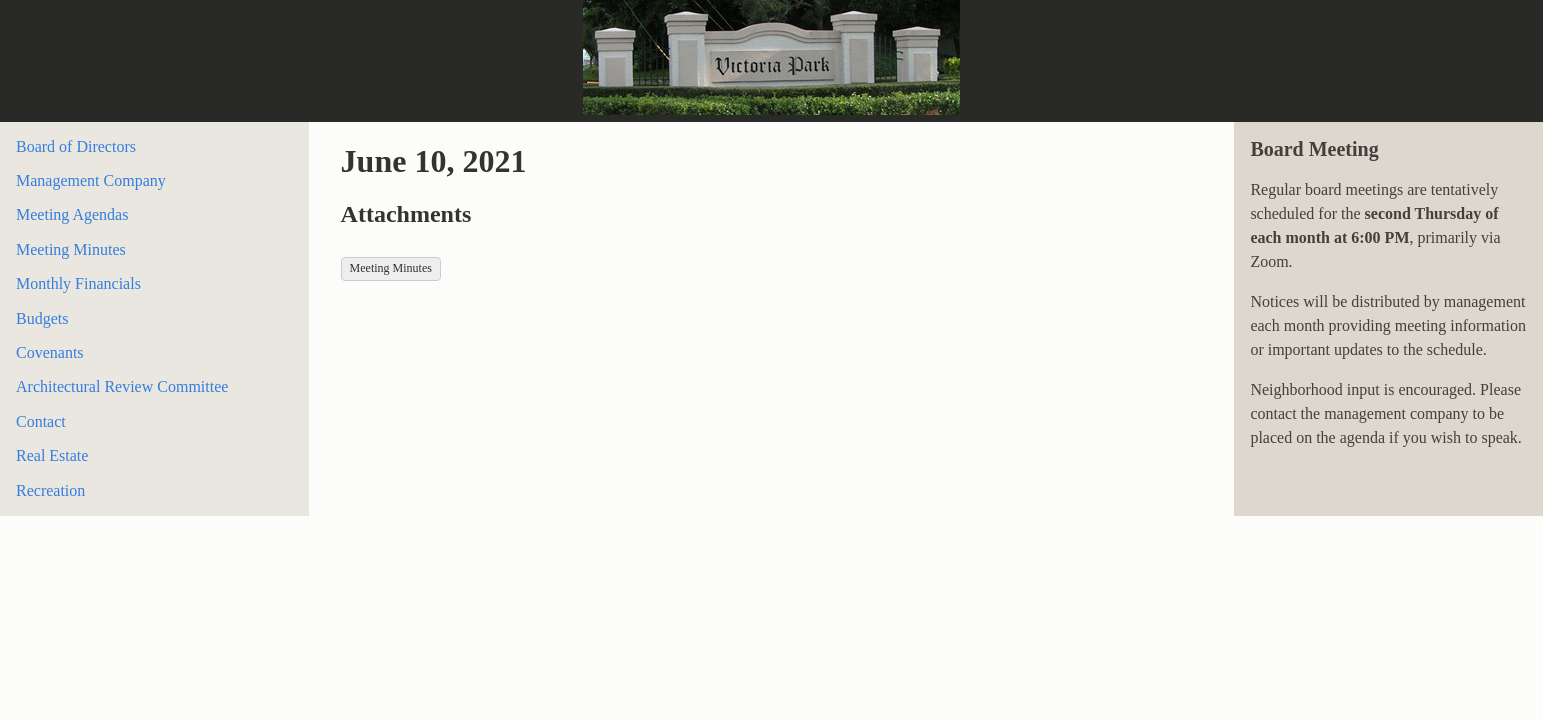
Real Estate (52, 455)
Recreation (50, 490)
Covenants (50, 352)
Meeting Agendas (72, 214)
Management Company (91, 180)
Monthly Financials (78, 283)
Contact (41, 421)
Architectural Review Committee (122, 386)
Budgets (42, 318)
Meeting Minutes (71, 249)
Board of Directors (76, 146)
